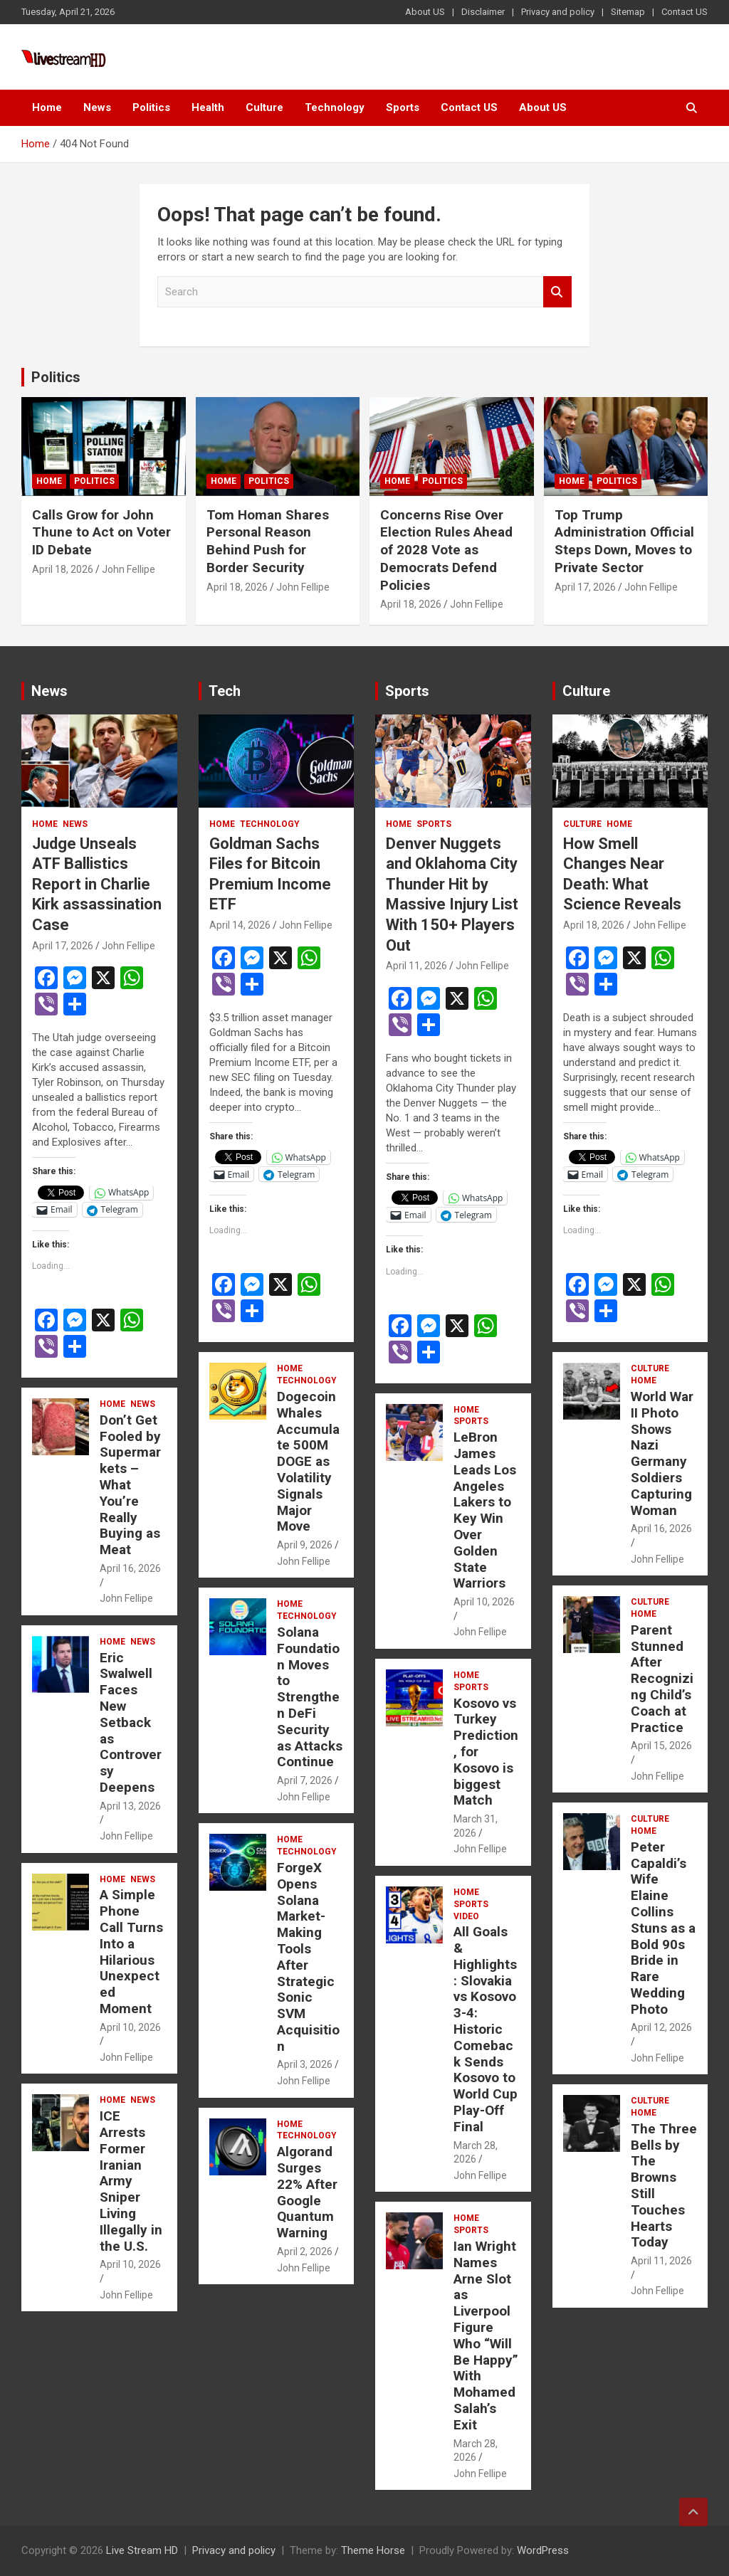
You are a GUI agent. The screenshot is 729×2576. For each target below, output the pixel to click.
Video (466, 1916)
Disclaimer (483, 11)
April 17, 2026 (585, 587)
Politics (151, 107)
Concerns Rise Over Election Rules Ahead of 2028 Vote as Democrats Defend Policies (446, 550)
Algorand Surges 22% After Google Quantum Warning (307, 2192)
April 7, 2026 (304, 1780)
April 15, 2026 (661, 1745)
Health (208, 107)
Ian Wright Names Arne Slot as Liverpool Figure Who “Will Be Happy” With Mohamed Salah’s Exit (485, 2335)
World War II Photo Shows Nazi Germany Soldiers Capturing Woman (662, 1453)
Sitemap (628, 11)
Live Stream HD (142, 2550)
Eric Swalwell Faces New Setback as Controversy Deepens (131, 1722)
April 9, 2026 (304, 1545)
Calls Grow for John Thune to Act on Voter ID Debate (101, 532)
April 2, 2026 (304, 2251)
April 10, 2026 (130, 2027)
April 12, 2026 (661, 2027)
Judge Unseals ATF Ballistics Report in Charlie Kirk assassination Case (97, 884)
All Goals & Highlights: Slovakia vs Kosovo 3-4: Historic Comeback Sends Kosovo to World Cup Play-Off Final (485, 2029)
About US (425, 11)
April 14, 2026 (240, 925)
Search (557, 292)
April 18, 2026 (62, 569)
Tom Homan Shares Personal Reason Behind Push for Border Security (267, 541)
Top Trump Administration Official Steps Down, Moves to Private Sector (624, 541)
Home (47, 107)
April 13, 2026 (130, 1806)
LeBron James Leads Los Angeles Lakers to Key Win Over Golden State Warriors (484, 1510)
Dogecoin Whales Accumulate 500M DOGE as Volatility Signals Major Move (308, 1461)
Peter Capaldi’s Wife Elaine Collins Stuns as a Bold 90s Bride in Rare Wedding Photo (663, 1928)
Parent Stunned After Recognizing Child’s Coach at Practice (662, 1679)
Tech (225, 691)
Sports (402, 107)
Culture (264, 107)
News (97, 107)
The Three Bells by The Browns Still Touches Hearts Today (664, 2186)
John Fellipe (128, 569)
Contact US (684, 11)
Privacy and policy (557, 11)
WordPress (543, 2550)
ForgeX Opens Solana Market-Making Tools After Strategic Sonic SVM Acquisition (308, 1956)
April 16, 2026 (130, 1568)
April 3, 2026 (304, 2064)
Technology (334, 107)
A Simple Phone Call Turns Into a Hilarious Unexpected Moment (131, 1951)
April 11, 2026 (416, 965)
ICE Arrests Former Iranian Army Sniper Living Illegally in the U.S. (131, 2181)
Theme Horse (373, 2550)
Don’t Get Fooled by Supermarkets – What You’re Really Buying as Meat (130, 1485)
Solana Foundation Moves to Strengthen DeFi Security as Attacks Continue (309, 1697)
